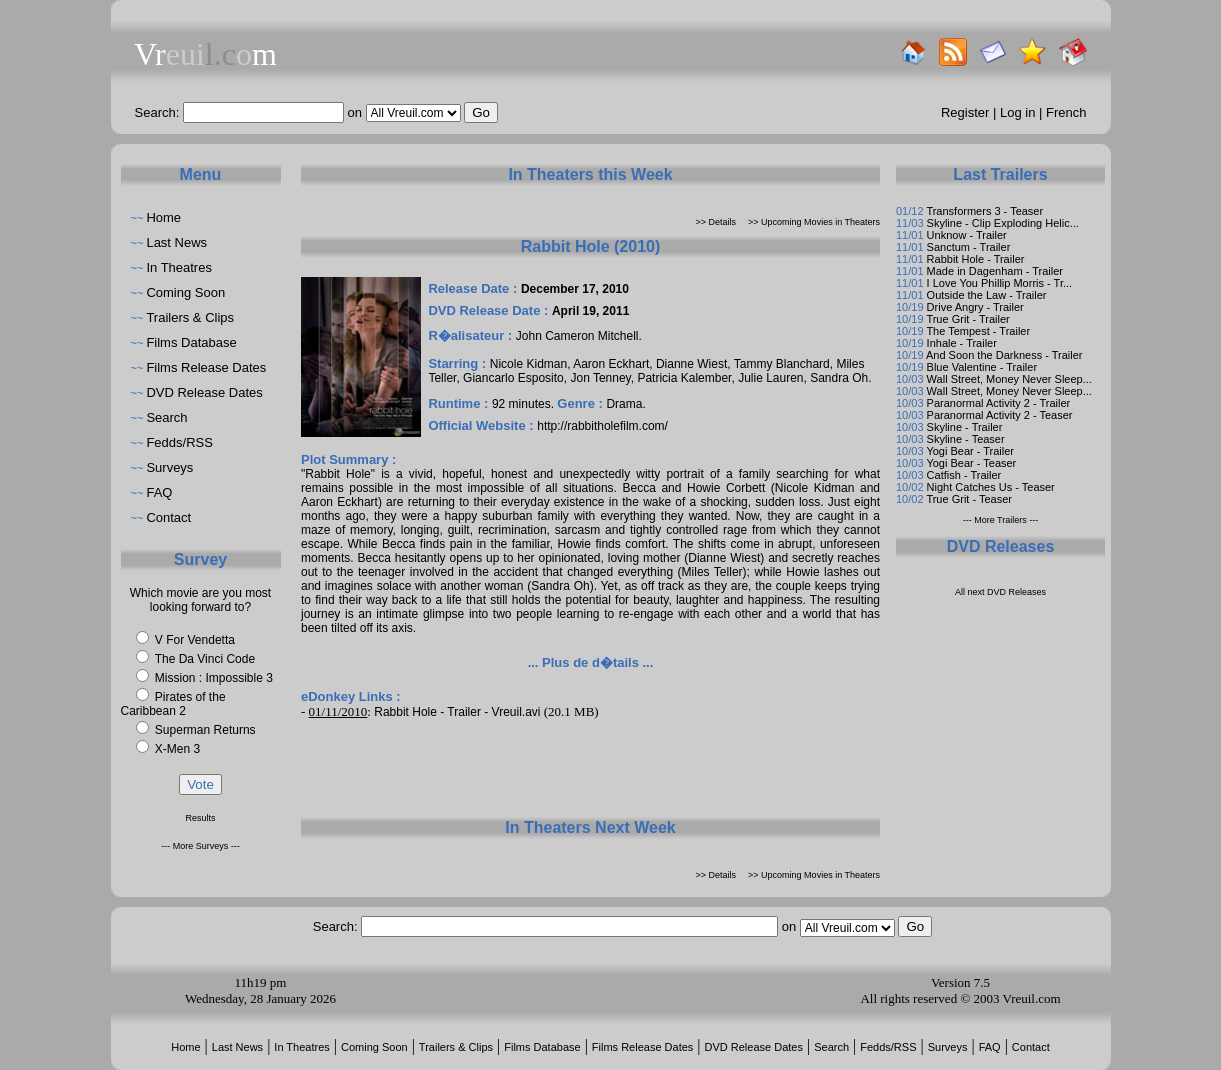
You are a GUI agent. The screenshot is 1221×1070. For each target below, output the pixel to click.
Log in (1017, 112)
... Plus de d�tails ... (591, 662)
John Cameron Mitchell (577, 336)
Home (163, 217)
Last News (176, 242)
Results (200, 818)
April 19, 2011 (590, 311)
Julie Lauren (770, 378)
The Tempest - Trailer (978, 331)
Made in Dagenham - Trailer (995, 271)
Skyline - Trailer (965, 427)
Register (965, 112)
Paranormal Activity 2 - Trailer (999, 403)
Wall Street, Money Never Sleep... (1009, 379)
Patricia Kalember (684, 378)
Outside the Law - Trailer (987, 295)
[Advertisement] (591, 768)
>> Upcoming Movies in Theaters (814, 222)
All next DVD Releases (1000, 592)
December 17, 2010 (575, 289)
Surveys (169, 467)
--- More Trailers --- (1001, 520)
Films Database (191, 342)
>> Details (716, 222)
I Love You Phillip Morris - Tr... (1000, 283)
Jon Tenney (600, 378)
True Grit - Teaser (969, 499)
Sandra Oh (839, 378)
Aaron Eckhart (611, 364)
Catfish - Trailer (964, 475)
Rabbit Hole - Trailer (976, 259)
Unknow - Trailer (967, 235)
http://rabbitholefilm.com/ (602, 426)
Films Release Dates (206, 367)
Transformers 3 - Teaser (984, 211)
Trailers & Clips (190, 317)
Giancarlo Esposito (513, 378)
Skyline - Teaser (966, 439)
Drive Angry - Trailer (975, 307)
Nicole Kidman (528, 364)
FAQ (159, 492)
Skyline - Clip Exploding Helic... (1003, 223)
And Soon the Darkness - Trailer (1004, 355)
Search (166, 417)
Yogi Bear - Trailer (970, 451)
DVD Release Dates (204, 392)
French (1066, 112)
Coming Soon (185, 292)
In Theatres (179, 267)
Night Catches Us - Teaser (991, 487)
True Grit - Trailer (967, 319)
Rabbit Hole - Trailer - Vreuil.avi (457, 712)
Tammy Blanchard (782, 364)
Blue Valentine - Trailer (982, 367)
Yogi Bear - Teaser (971, 463)
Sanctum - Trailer (969, 247)
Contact (168, 517)
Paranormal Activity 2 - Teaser (1000, 415)
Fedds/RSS (179, 442)
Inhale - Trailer (962, 343)
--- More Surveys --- (200, 846)
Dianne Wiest (691, 364)
